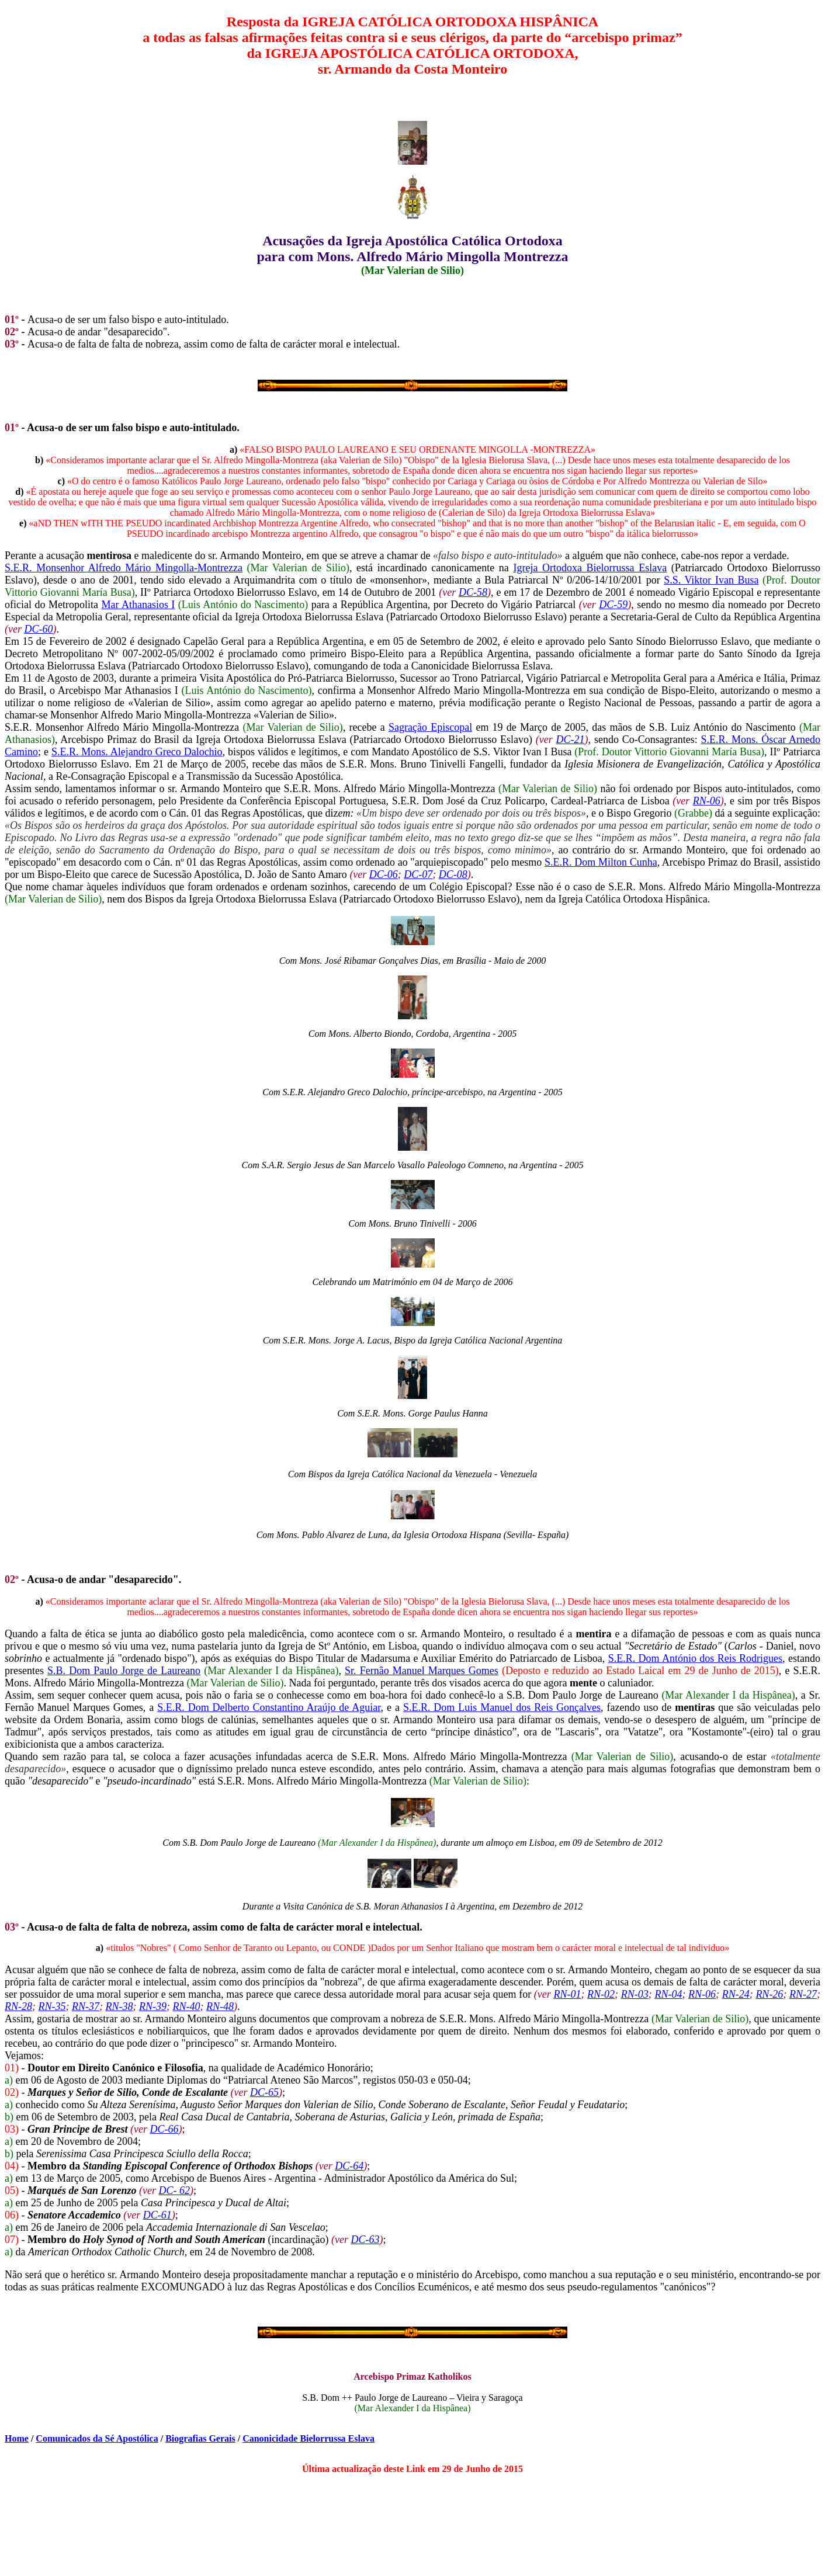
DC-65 (264, 2092)
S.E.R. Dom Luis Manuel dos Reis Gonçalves (502, 1707)
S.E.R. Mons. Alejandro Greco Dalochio (137, 752)
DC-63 (365, 2239)
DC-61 (157, 2215)
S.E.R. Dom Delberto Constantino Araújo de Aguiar (268, 1707)
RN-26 (769, 1994)
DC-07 (418, 874)
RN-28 (18, 2006)
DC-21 (570, 739)
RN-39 (153, 2006)
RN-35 (52, 2006)
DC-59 (613, 604)
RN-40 (186, 2006)
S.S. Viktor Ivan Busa (711, 580)
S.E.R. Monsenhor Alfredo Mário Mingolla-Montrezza (123, 568)
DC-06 (383, 874)
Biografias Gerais (200, 2438)
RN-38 (119, 2006)
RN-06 (706, 801)
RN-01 (567, 1994)
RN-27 (803, 1994)
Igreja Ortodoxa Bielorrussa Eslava (590, 568)
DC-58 (473, 592)
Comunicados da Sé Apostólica (97, 2438)
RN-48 (220, 2006)
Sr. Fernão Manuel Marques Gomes (421, 1670)
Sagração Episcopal (430, 727)
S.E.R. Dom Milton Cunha (601, 862)
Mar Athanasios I (138, 604)
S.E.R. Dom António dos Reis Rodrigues (695, 1658)
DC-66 (164, 2129)
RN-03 (635, 1994)
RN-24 (736, 1994)
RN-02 (601, 1994)
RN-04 (668, 1994)
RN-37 (85, 2006)
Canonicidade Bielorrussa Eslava (308, 2438)
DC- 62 (174, 2190)
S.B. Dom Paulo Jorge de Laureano (123, 1670)
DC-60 (38, 629)
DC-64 (349, 2166)
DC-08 (453, 874)
